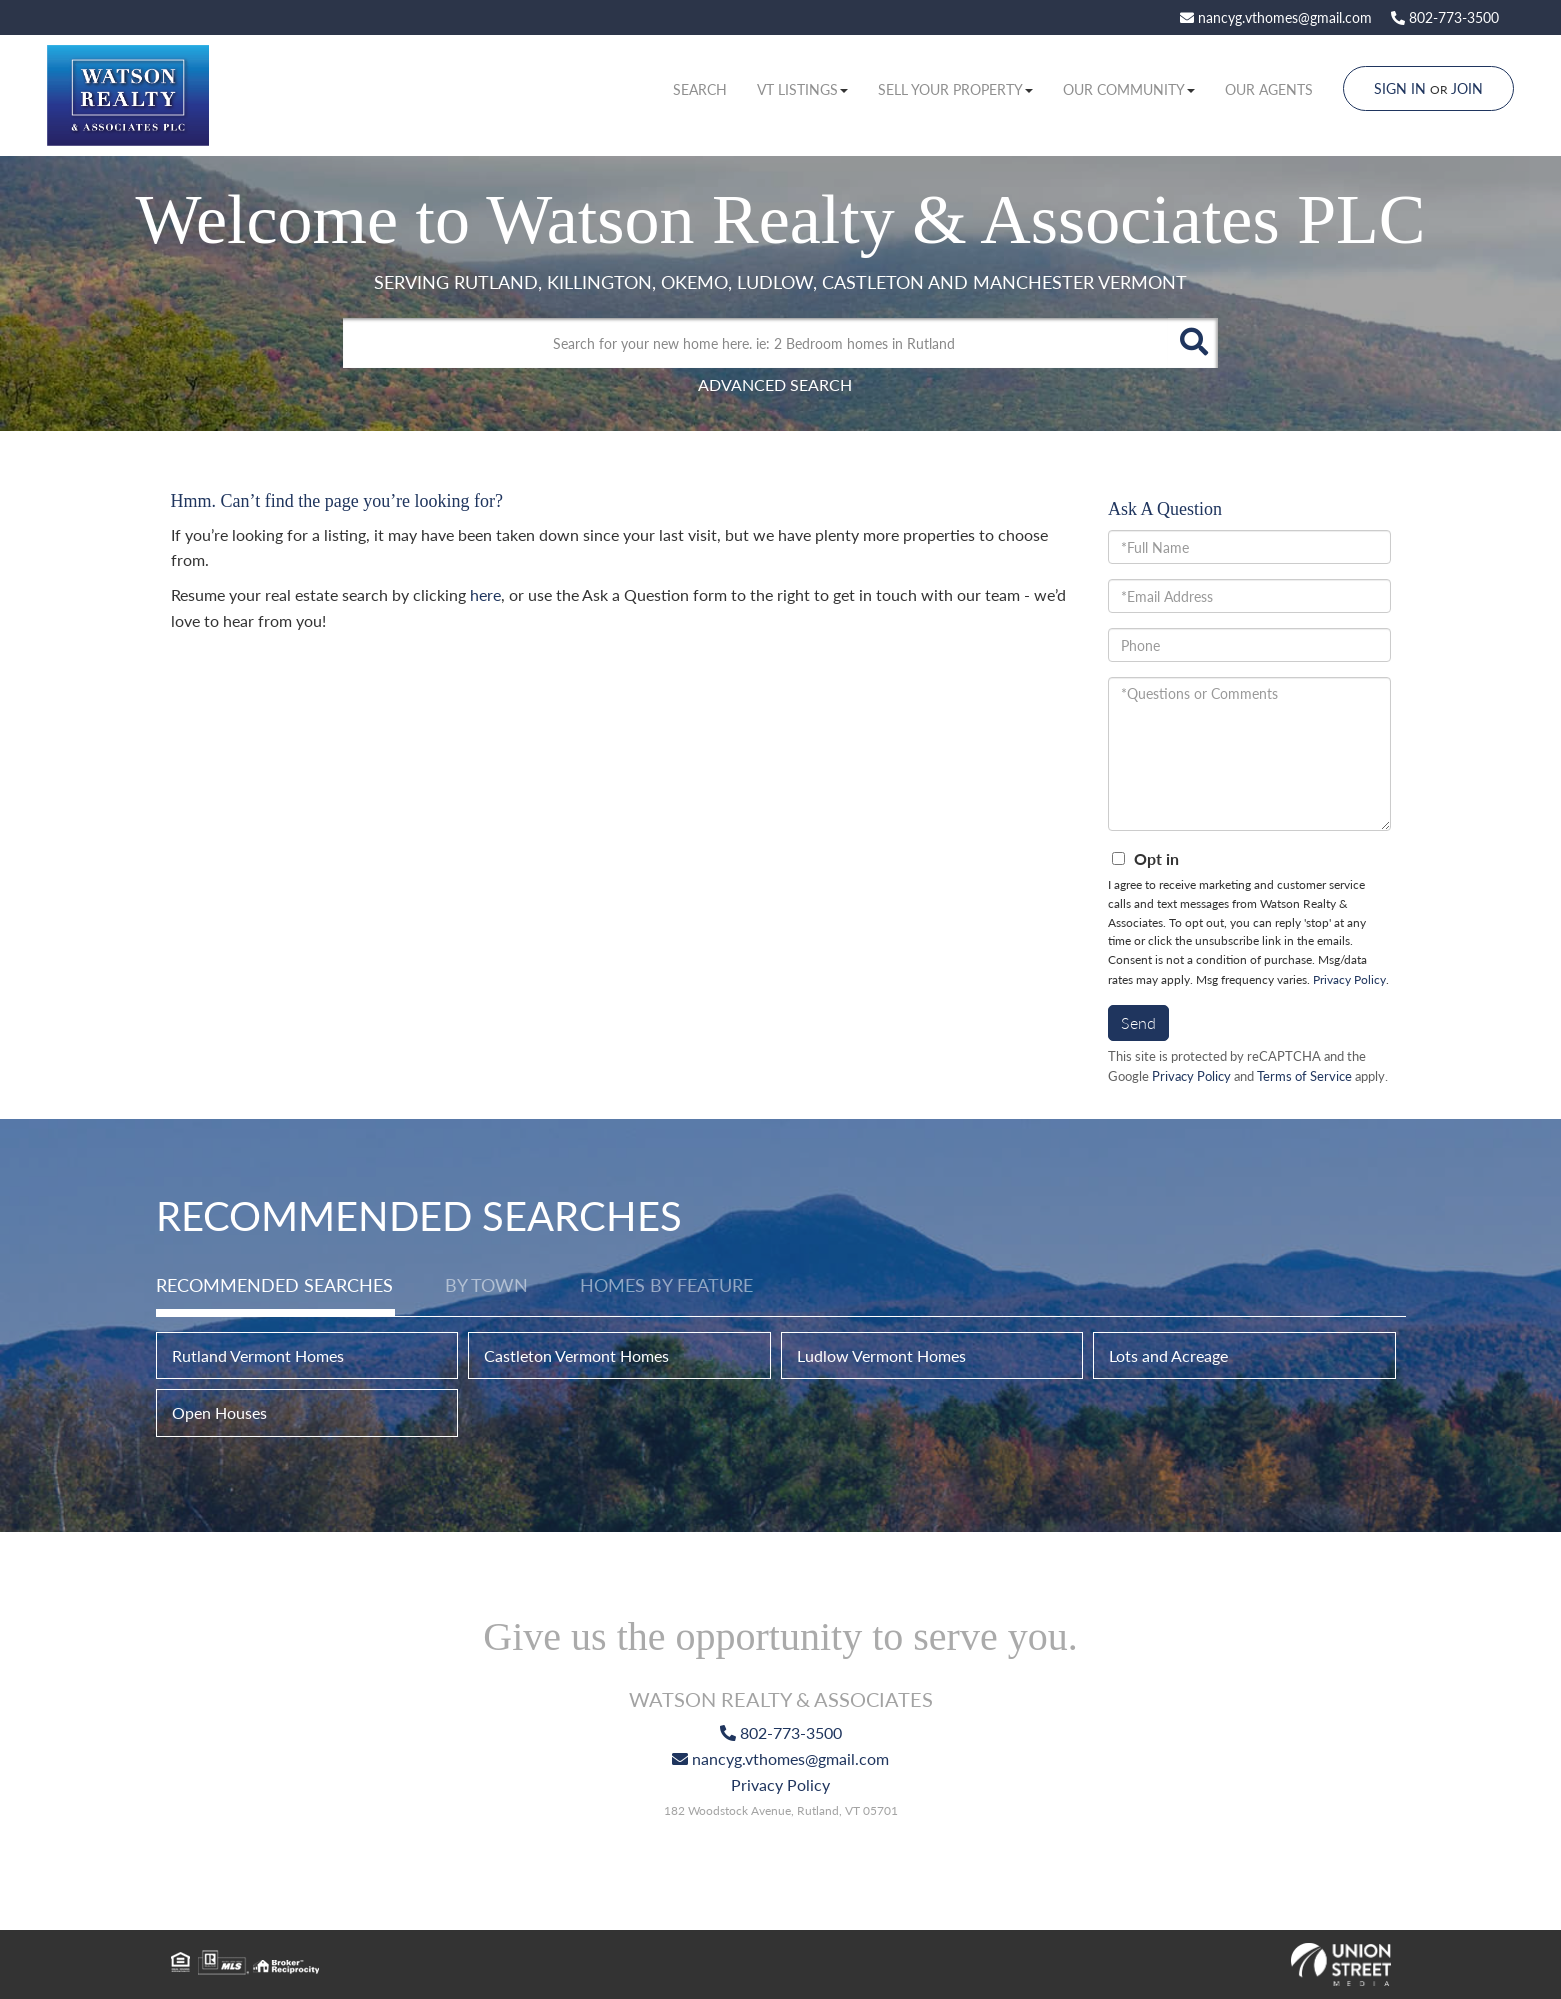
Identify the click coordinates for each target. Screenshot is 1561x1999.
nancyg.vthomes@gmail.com (1276, 17)
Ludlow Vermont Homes (881, 1355)
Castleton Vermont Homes (576, 1355)
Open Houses (219, 1412)
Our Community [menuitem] (1129, 89)
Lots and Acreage (1168, 1355)
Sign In (1400, 88)
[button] (1193, 343)
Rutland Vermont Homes (258, 1355)
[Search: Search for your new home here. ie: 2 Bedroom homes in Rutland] (755, 343)
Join (1467, 88)
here (485, 594)
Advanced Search (775, 384)
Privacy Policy (1349, 979)
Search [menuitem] (700, 89)
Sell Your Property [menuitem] (955, 89)
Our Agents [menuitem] (1269, 89)
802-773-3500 (1445, 17)
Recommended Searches (274, 1285)
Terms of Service (1304, 1076)
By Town (486, 1285)
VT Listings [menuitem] (802, 89)
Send (1138, 1022)
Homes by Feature (666, 1285)
